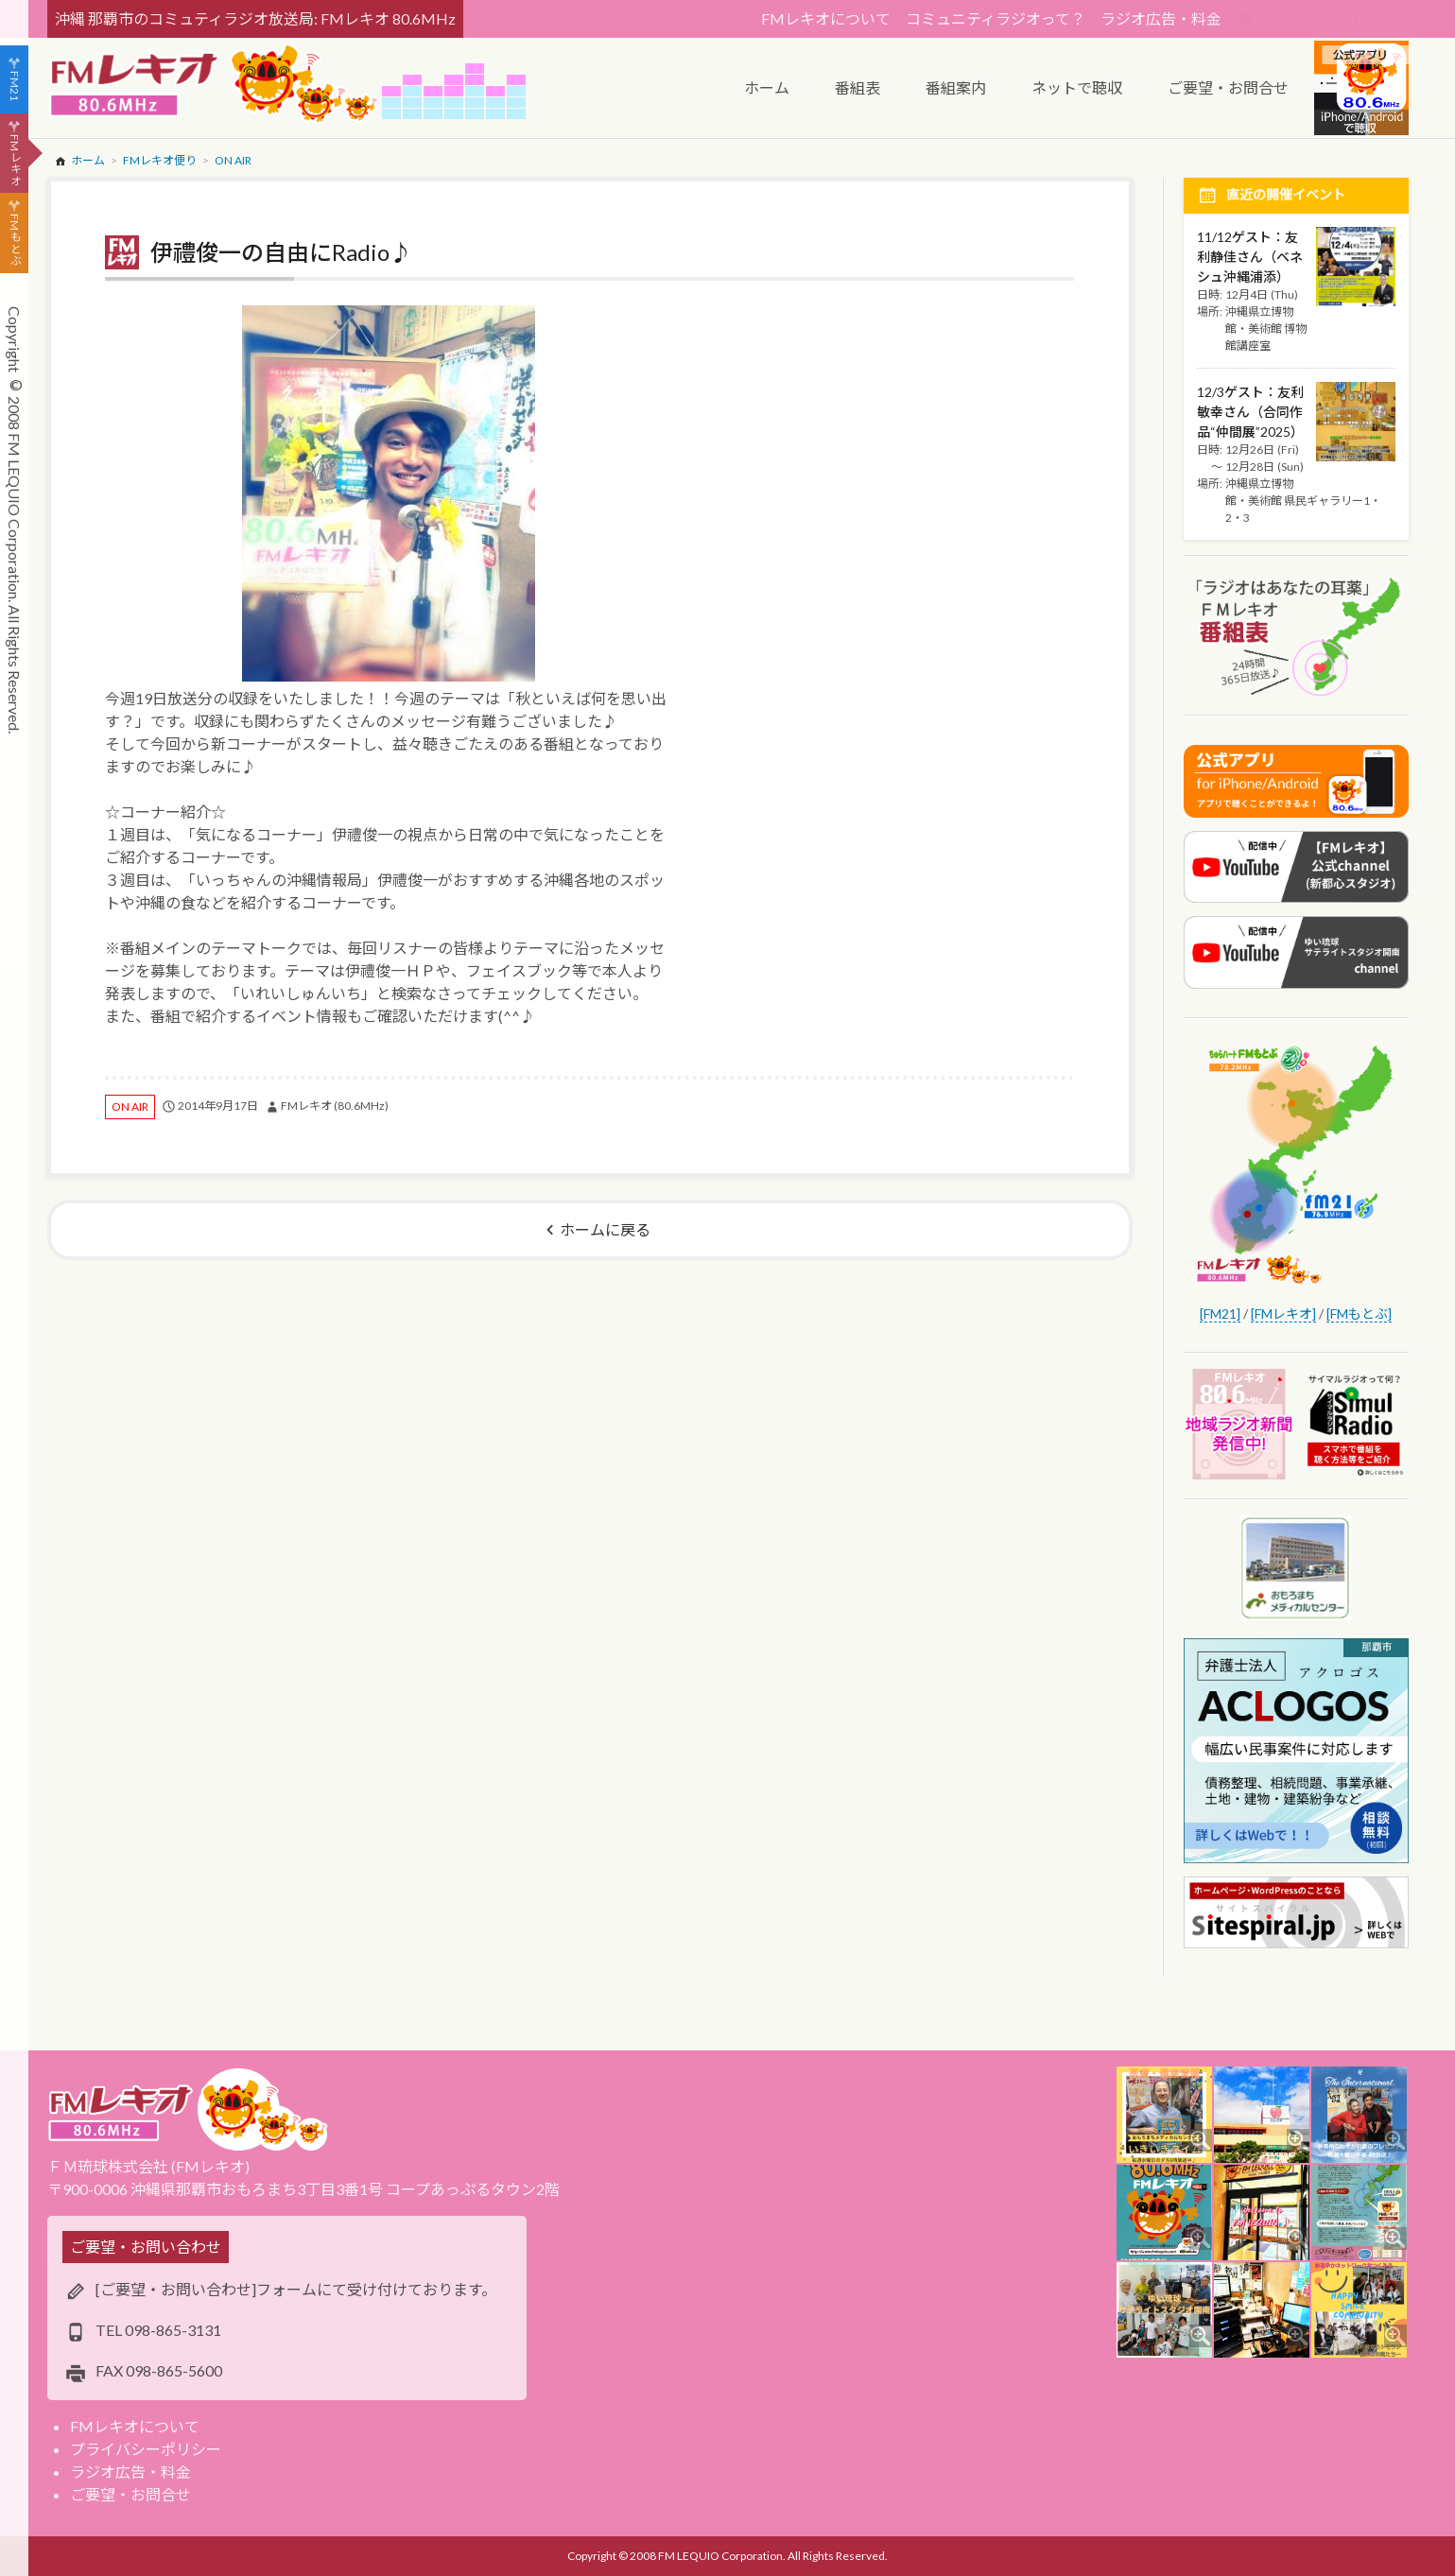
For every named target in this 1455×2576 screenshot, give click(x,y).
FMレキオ (15, 159)
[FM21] (1220, 1313)
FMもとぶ (15, 240)
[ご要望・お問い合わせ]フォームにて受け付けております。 (295, 2289)
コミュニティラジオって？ (995, 18)
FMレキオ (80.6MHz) (335, 1105)
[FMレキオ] (1283, 1313)
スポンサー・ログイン (1329, 18)
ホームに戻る (605, 1229)
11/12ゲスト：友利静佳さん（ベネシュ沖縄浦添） (1250, 257)
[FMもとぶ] (1359, 1313)
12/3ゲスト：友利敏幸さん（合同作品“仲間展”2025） (1250, 412)
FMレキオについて (826, 18)
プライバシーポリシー (145, 2449)
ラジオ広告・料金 (1160, 18)
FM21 (15, 86)
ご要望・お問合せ (130, 2494)
